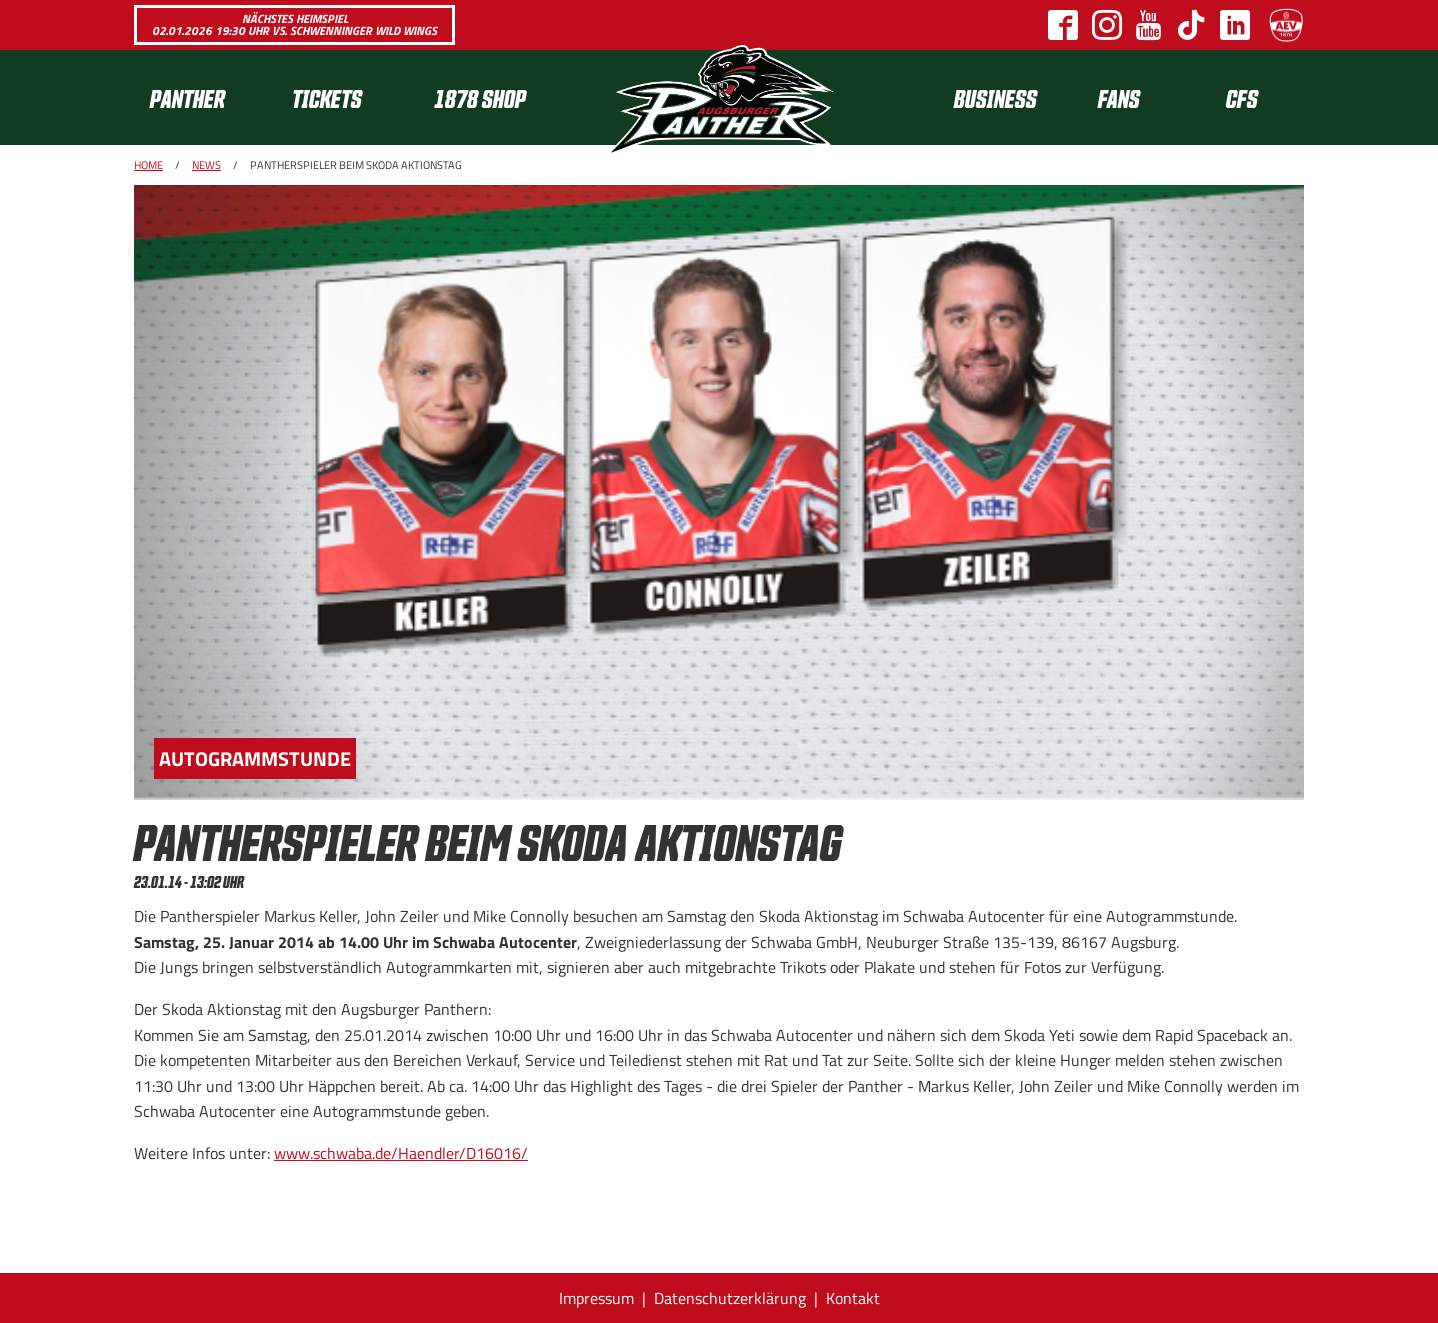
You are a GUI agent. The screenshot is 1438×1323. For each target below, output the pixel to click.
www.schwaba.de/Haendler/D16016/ (401, 1153)
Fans (1119, 97)
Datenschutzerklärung (730, 1298)
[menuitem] (205, 97)
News (206, 165)
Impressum (596, 1298)
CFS (1242, 97)
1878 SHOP (480, 97)
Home (148, 165)
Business (995, 97)
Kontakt (853, 1298)
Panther (187, 97)
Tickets (327, 97)
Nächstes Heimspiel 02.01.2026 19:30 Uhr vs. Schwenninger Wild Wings (294, 24)
